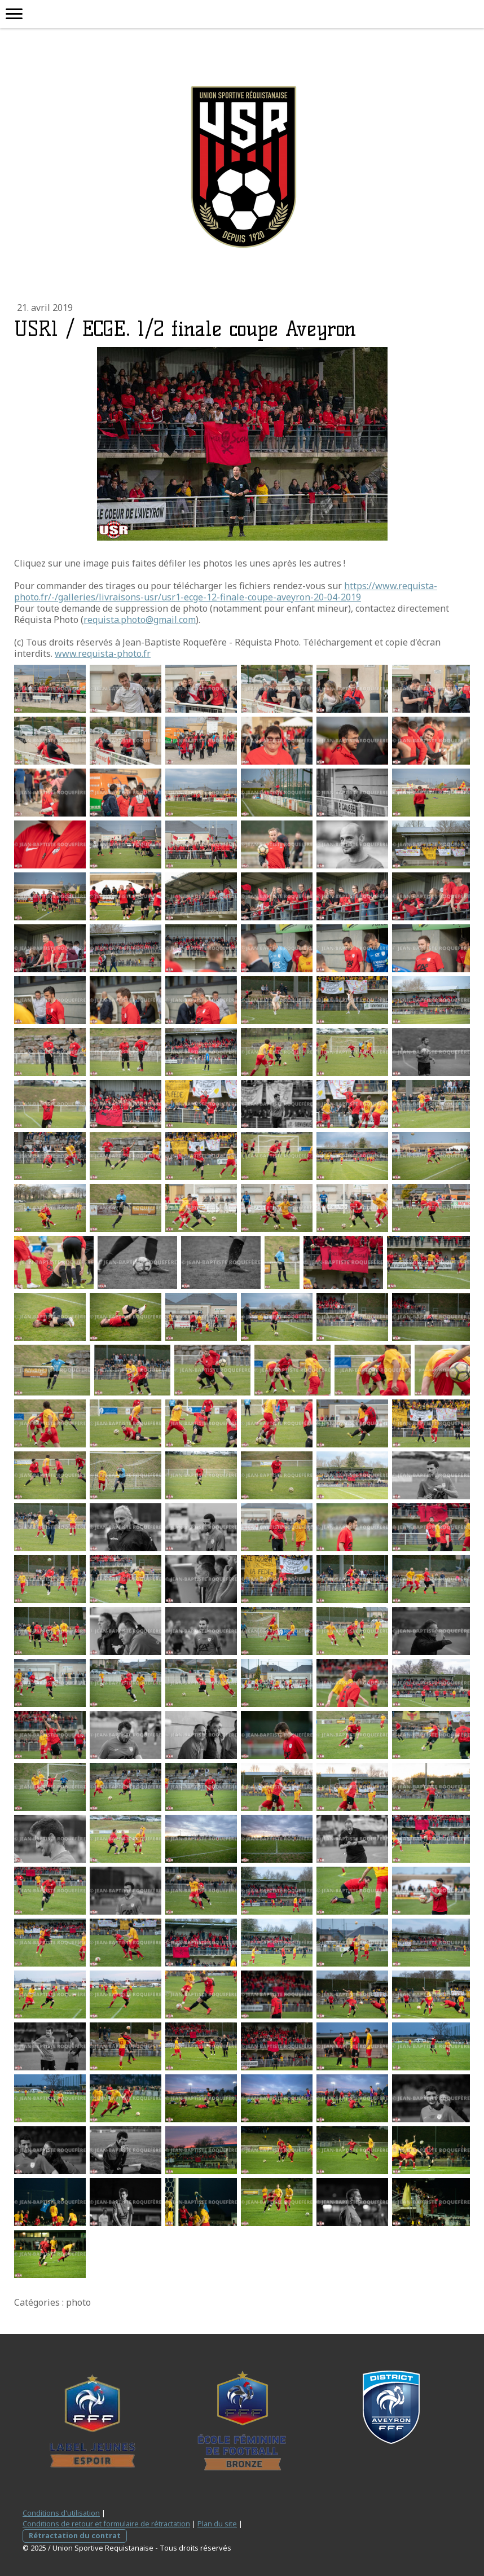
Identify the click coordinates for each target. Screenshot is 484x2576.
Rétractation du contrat (75, 2535)
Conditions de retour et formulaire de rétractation (106, 2523)
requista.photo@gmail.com (139, 619)
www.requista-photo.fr (103, 653)
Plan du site (217, 2523)
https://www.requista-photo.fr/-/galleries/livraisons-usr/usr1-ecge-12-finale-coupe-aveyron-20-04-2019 (225, 591)
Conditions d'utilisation (61, 2513)
